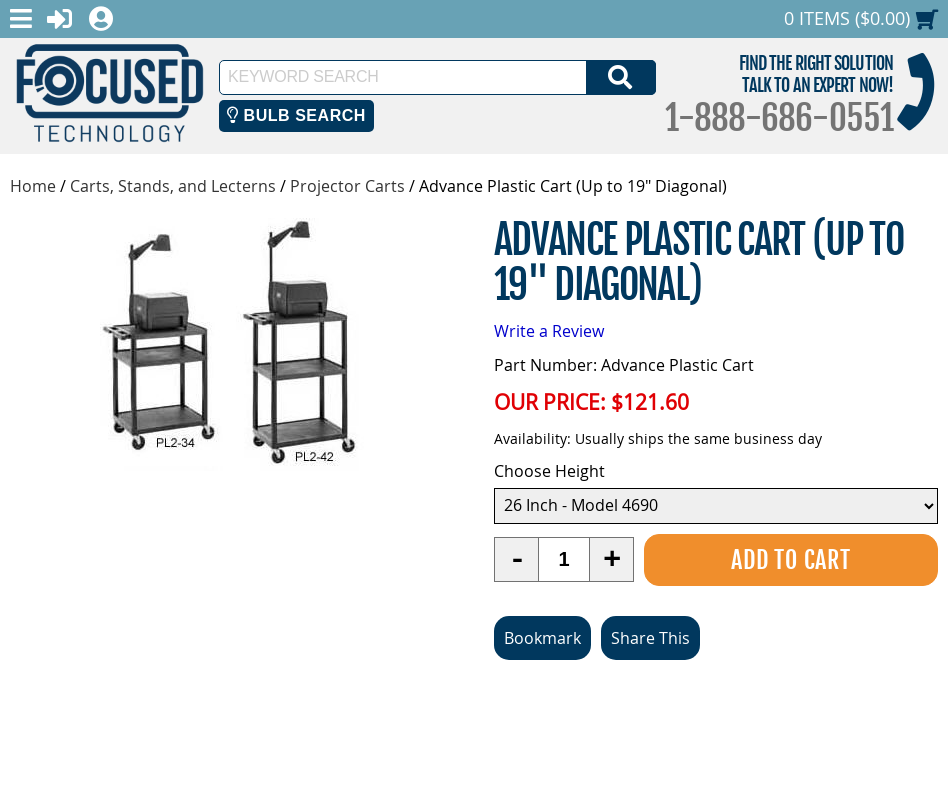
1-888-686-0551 (779, 118)
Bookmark (542, 638)
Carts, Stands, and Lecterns (173, 186)
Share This (650, 638)
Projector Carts (347, 186)
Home (33, 186)
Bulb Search (296, 115)
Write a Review (549, 331)
